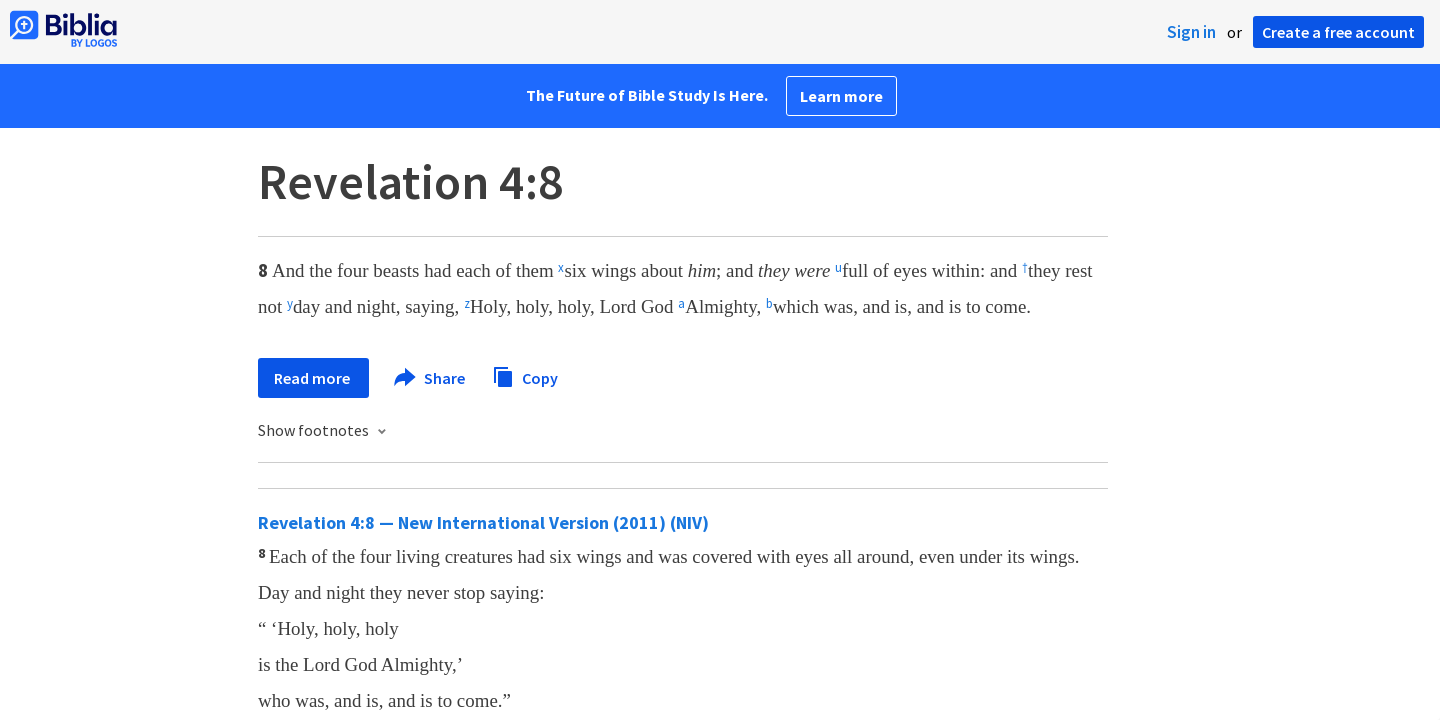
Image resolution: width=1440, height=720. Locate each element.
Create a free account (1338, 32)
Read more (313, 378)
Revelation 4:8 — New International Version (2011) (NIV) (483, 522)
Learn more (841, 96)
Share (430, 378)
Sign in (1191, 32)
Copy (525, 375)
